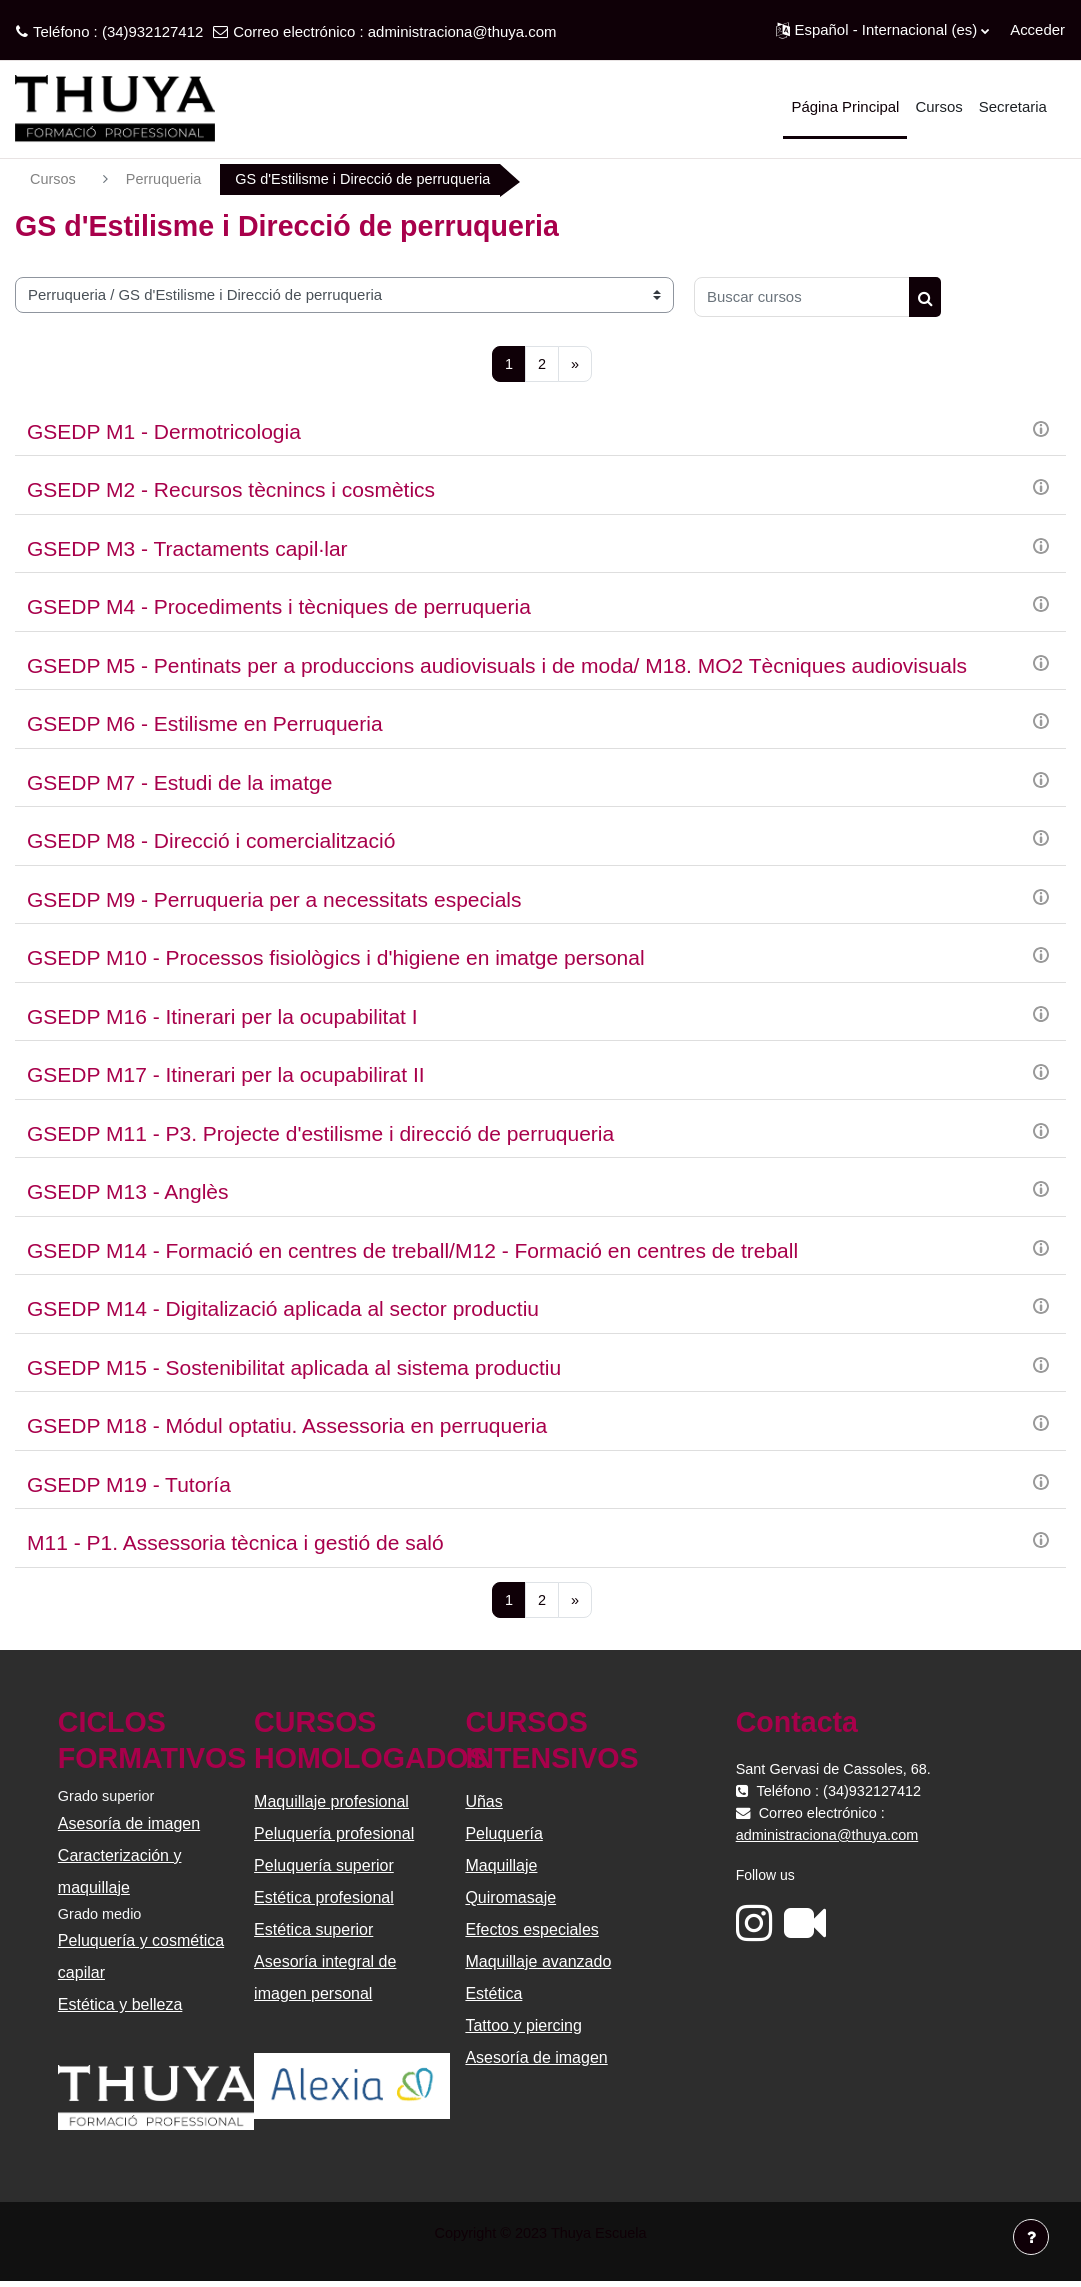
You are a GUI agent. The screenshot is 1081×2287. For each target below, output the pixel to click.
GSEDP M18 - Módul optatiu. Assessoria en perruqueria (287, 1427)
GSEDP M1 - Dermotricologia (164, 432)
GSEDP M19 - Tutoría (129, 1485)
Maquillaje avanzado (538, 1963)
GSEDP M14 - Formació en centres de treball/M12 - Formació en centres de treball (412, 1251)
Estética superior (314, 1931)
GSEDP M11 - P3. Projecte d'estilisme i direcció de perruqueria (320, 1134)
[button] (883, 30)
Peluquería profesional (335, 1835)
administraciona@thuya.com (462, 31)
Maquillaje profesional (332, 1803)
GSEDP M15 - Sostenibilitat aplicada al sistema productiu (294, 1368)
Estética (493, 1995)
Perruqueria (166, 179)
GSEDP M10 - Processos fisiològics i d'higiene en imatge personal (336, 959)
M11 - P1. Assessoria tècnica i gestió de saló (235, 1544)
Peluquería (503, 1835)
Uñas (483, 1803)
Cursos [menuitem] (938, 106)
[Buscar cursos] (802, 297)
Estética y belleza (122, 2008)
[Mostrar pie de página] (1031, 2237)
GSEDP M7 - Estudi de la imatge (179, 783)
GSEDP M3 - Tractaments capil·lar (187, 549)
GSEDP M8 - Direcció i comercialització (211, 842)
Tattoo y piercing (523, 2027)
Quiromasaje (510, 1899)
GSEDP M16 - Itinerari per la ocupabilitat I (222, 1017)
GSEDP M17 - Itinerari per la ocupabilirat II (226, 1076)
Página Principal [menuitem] (845, 106)
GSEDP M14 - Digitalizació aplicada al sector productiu (283, 1310)
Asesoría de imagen (131, 1825)
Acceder (1037, 29)
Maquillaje (501, 1867)
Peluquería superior (325, 1867)
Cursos (53, 179)
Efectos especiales (531, 1931)
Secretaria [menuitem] (1013, 106)
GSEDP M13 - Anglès (128, 1193)
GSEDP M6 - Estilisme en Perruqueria (205, 725)
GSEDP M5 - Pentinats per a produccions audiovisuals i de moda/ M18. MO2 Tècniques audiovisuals (497, 666)
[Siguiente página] (575, 364)
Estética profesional (325, 1899)
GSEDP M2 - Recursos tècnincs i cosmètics (231, 491)
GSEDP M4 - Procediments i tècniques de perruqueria (279, 608)
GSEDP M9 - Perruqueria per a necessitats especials (274, 900)
